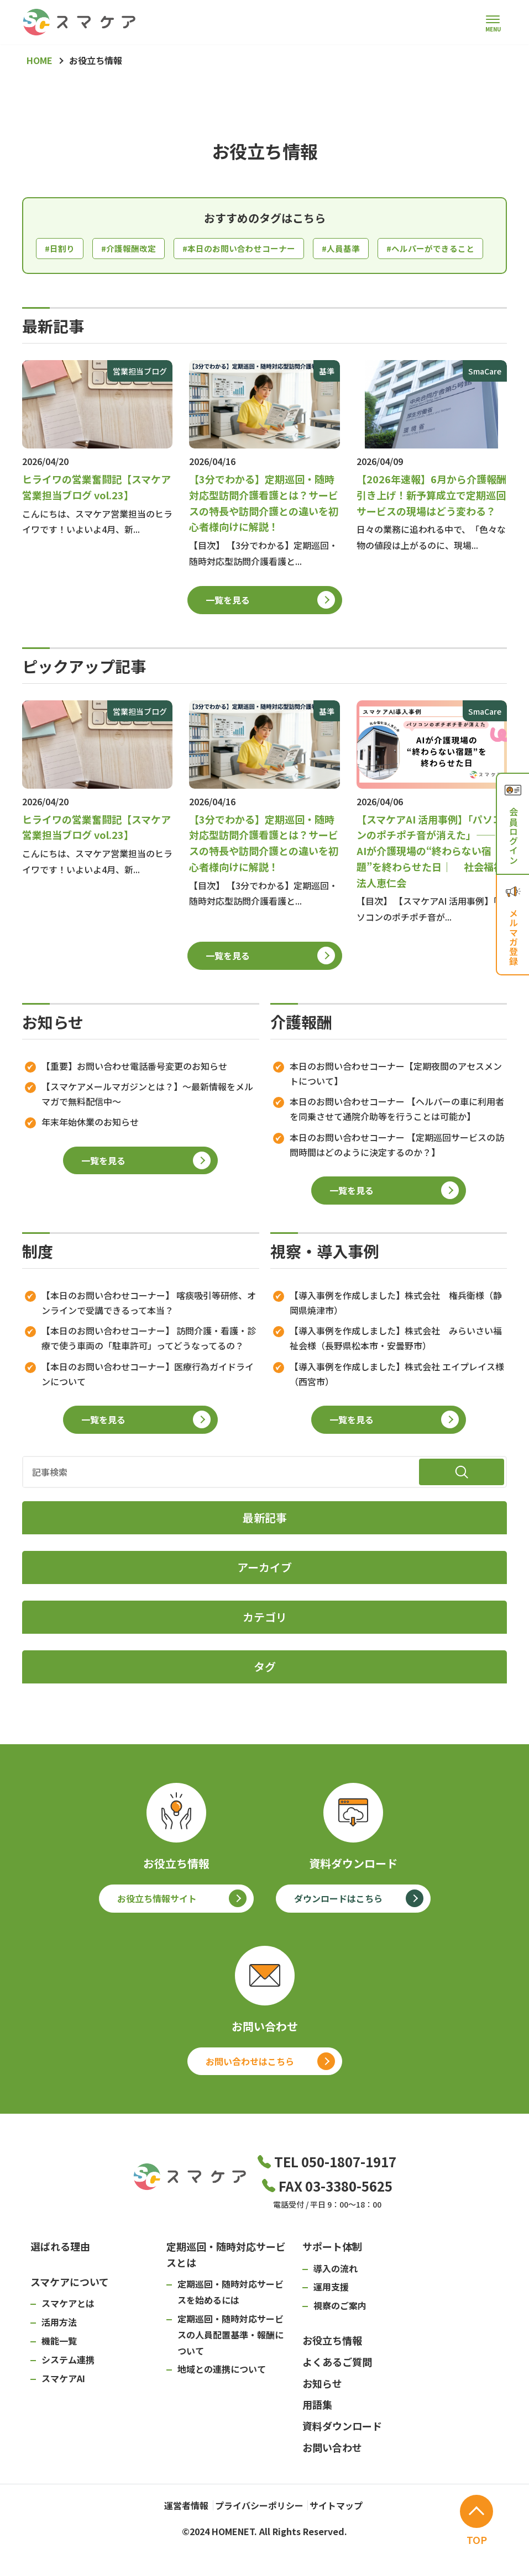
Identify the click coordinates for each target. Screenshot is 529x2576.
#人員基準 (356, 249)
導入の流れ (335, 2297)
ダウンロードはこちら (338, 1927)
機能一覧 (59, 2370)
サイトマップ (345, 2532)
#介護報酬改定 (132, 249)
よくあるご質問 (337, 2391)
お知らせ (322, 2412)
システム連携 (68, 2388)
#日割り (61, 249)
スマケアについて (69, 2311)
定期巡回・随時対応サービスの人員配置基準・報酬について (230, 2364)
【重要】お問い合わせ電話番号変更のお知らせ (134, 1095)
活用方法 (59, 2351)
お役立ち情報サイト (157, 1927)
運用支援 (331, 2316)
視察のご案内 (339, 2335)
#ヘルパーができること (92, 277)
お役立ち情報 (332, 2370)
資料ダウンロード (342, 2455)
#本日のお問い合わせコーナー (248, 249)
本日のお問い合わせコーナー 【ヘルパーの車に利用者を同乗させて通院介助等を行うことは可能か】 (397, 1139)
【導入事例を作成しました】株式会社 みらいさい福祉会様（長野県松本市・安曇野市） (396, 1368)
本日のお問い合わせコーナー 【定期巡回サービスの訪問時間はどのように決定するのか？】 (397, 1174)
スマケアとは (68, 2333)
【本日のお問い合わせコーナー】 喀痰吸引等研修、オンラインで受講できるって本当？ (148, 1332)
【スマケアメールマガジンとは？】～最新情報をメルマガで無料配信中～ (147, 1124)
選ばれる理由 (60, 2275)
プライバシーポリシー (256, 2532)
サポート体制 (332, 2275)
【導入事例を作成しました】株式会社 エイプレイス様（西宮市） (397, 1403)
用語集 (317, 2434)
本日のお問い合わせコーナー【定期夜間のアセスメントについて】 (396, 1103)
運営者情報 (171, 2532)
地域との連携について (221, 2398)
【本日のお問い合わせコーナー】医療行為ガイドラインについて (147, 1403)
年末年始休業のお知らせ (90, 1151)
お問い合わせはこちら (250, 2090)
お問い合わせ (332, 2477)
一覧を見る (228, 629)
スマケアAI (63, 2407)
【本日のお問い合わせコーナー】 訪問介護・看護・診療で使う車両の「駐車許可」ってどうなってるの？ (148, 1368)
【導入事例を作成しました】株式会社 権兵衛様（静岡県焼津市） (396, 1332)
